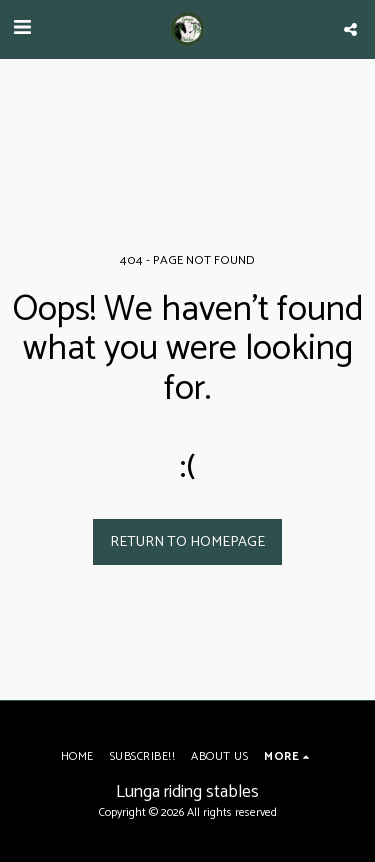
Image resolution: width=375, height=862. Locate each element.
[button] (22, 28)
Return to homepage (187, 542)
